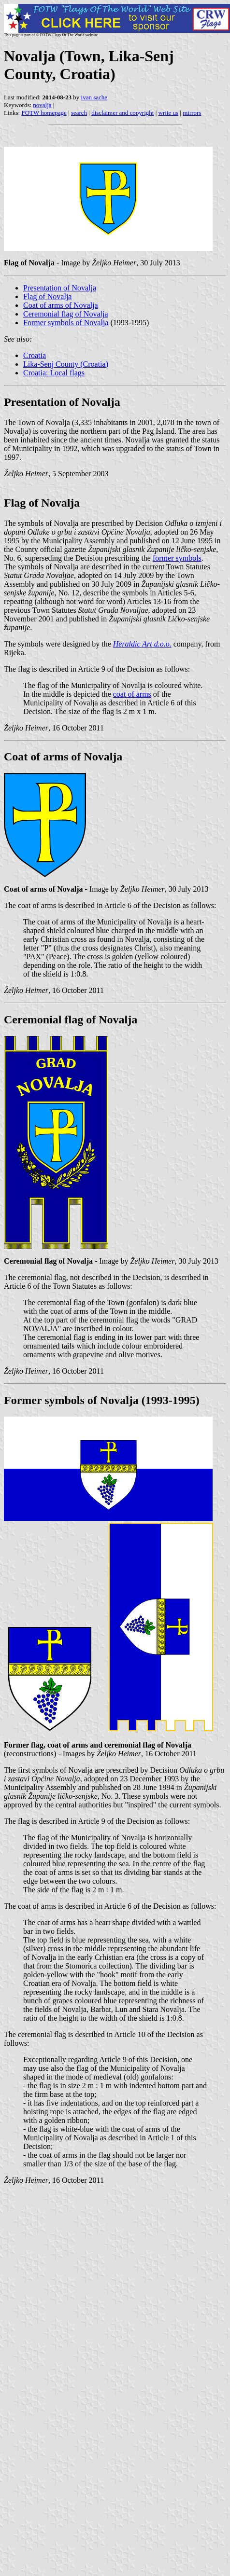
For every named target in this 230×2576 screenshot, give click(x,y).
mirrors (192, 112)
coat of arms (132, 694)
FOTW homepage (43, 112)
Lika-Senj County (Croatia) (65, 364)
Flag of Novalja (47, 296)
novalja (42, 105)
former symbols (177, 558)
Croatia (34, 355)
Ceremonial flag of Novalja (65, 314)
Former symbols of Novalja (65, 322)
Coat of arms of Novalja (60, 305)
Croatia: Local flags (54, 373)
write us (168, 112)
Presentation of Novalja (59, 288)
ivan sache (94, 97)
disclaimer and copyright (122, 112)
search (79, 112)
